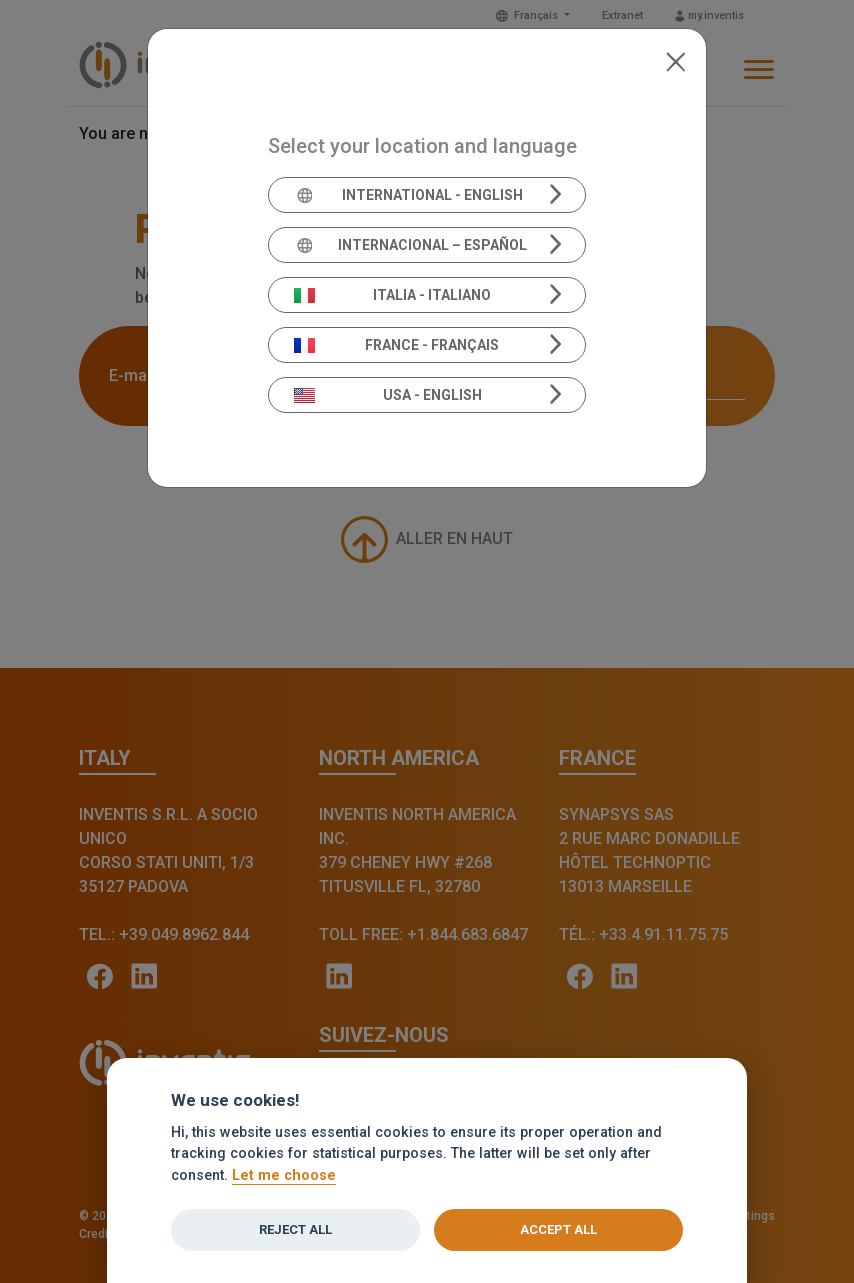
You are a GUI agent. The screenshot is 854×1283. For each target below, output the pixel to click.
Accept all (558, 1229)
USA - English (388, 395)
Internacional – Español (410, 245)
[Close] (675, 60)
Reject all (295, 1229)
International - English (408, 195)
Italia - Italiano (393, 295)
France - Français (397, 345)
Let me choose (284, 1175)
